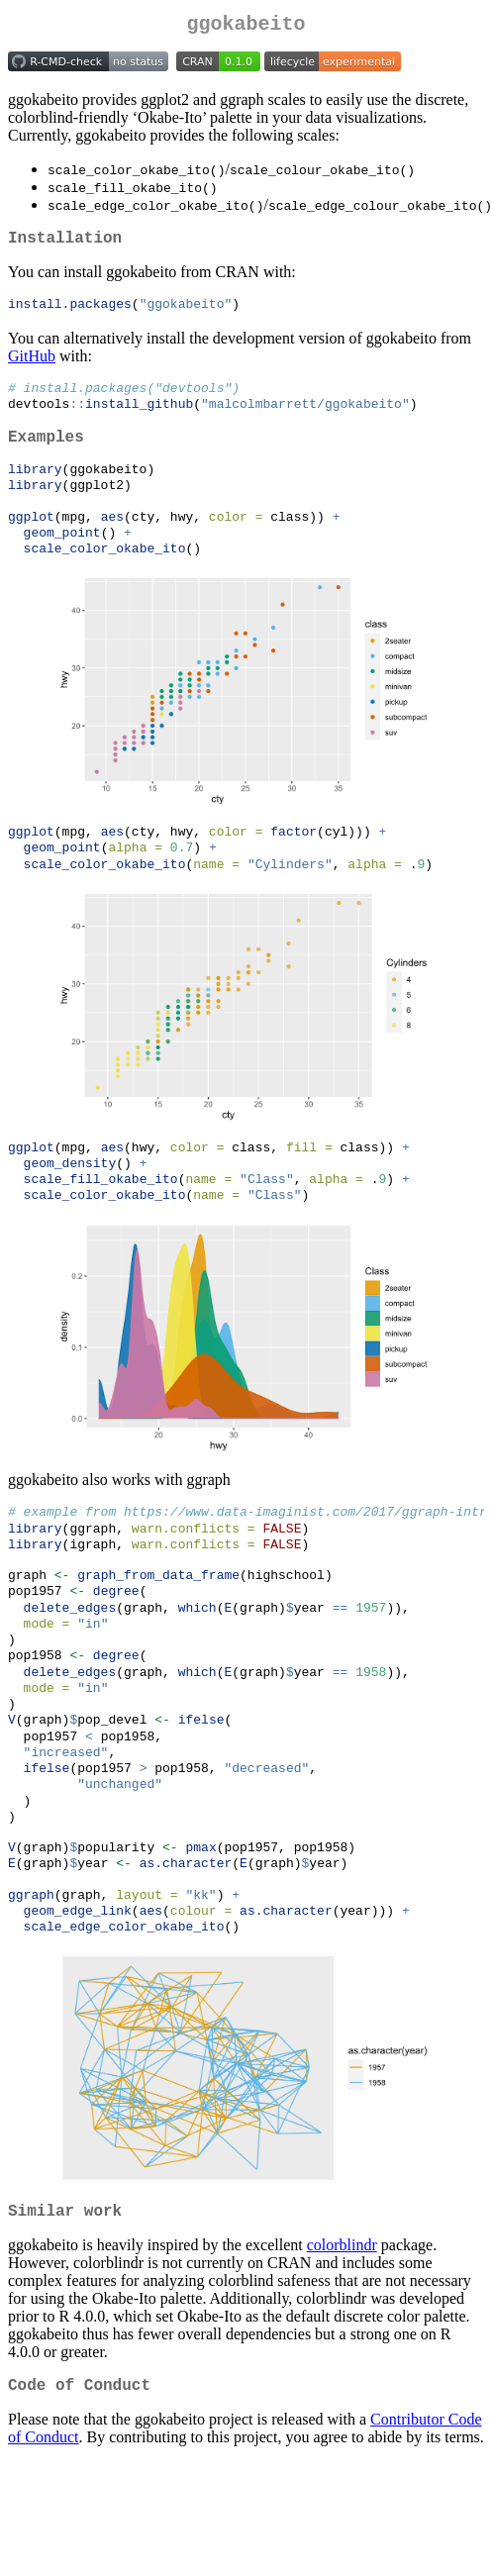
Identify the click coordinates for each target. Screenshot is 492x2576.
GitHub (31, 364)
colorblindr (342, 2340)
